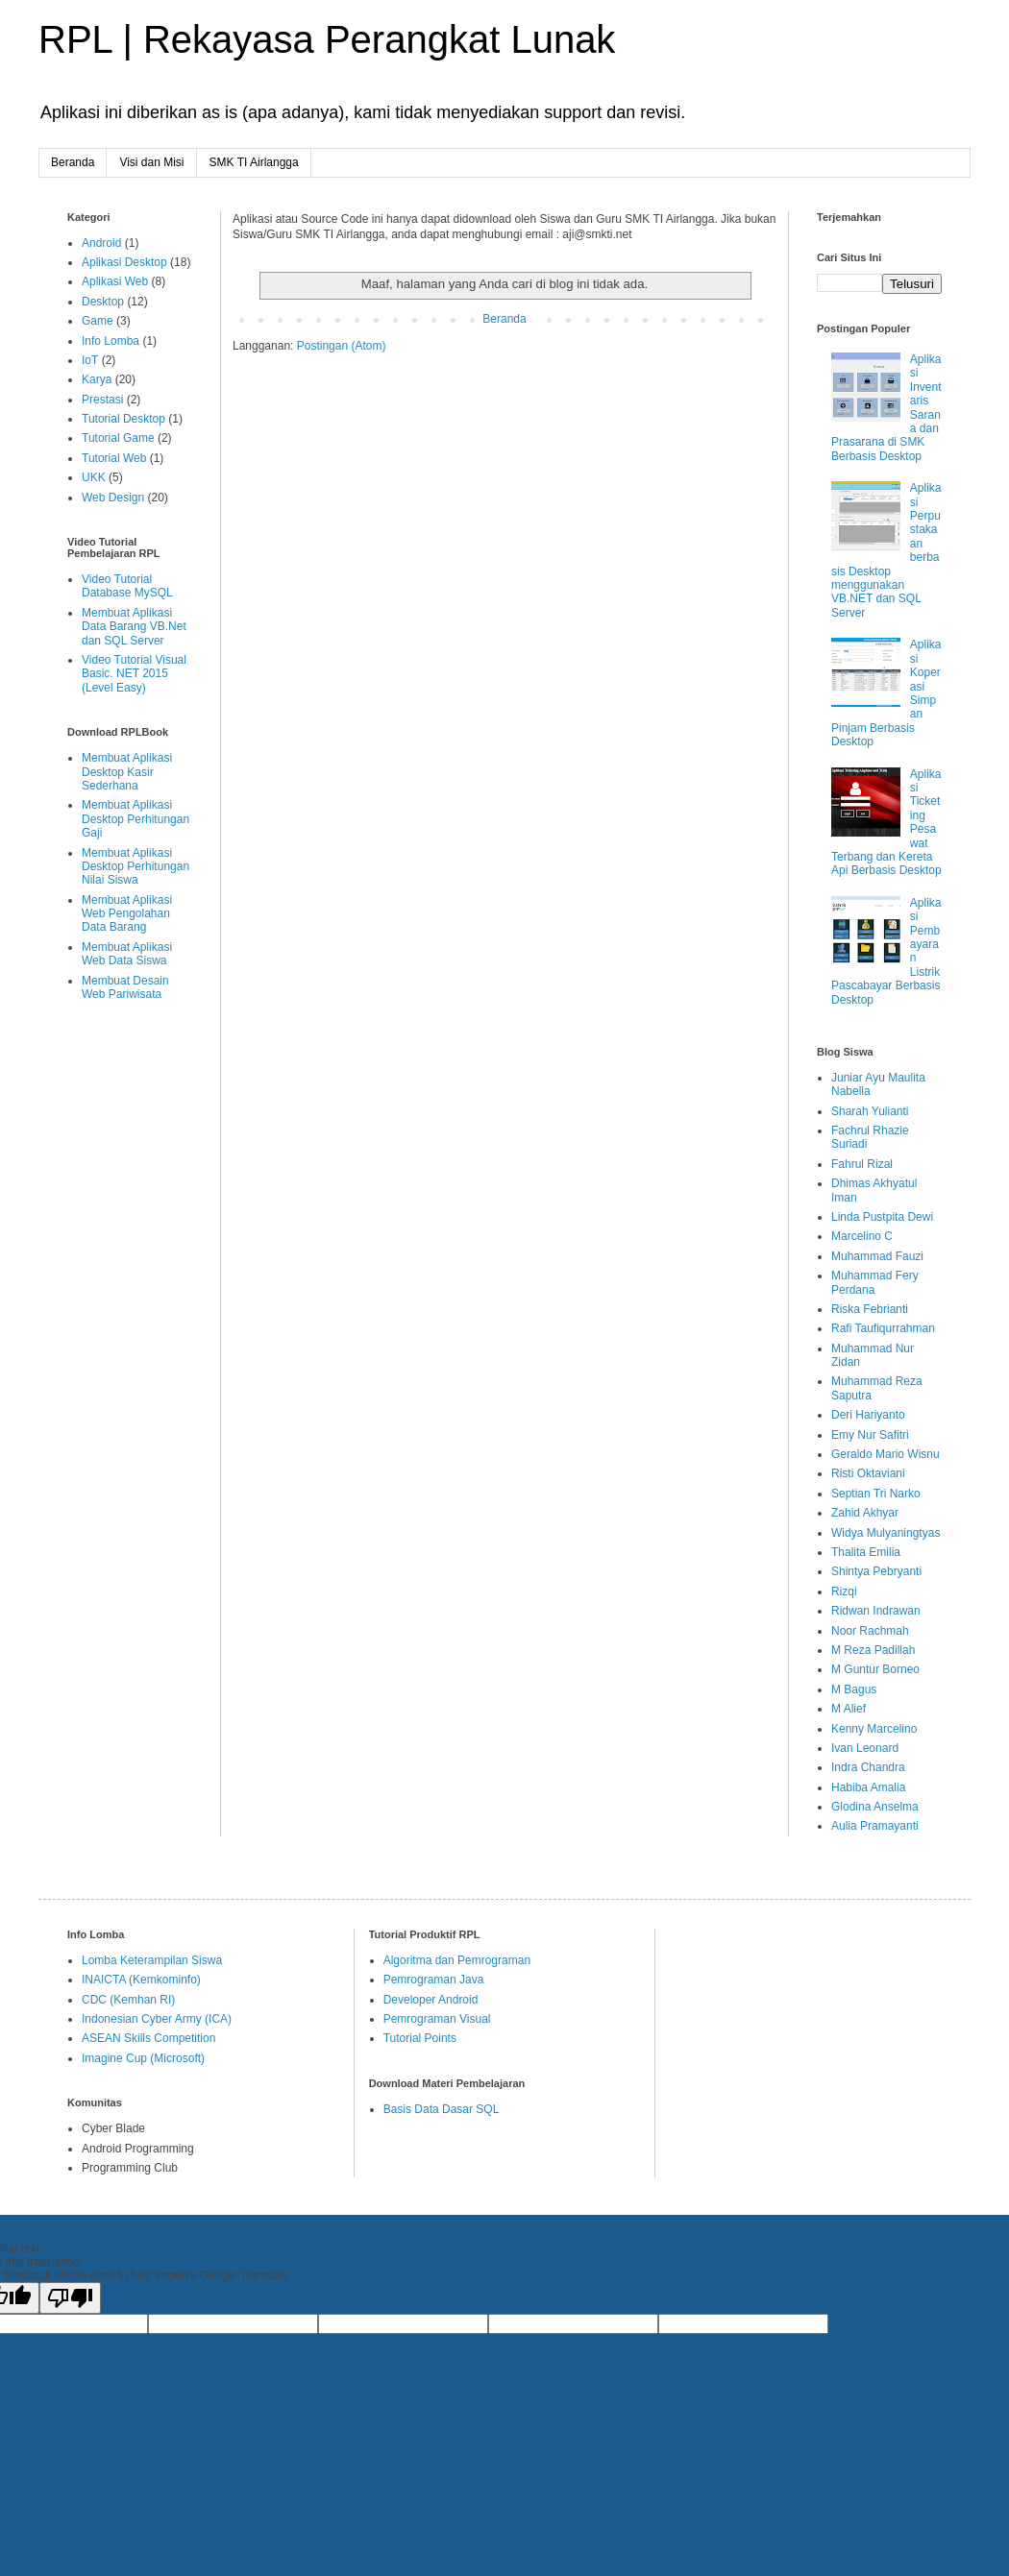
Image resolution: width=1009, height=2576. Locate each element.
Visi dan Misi (151, 162)
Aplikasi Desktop (124, 262)
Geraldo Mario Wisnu (885, 1454)
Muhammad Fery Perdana (875, 1282)
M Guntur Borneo (875, 1669)
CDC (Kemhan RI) (128, 1999)
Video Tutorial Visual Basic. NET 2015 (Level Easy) (134, 673)
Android (101, 243)
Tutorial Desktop (123, 418)
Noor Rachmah (870, 1631)
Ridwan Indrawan (876, 1610)
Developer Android (431, 1999)
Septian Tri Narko (876, 1493)
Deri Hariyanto (868, 1415)
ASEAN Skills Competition (148, 2038)
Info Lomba (110, 341)
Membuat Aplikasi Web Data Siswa (127, 953)
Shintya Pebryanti (876, 1571)
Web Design (113, 497)
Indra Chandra (868, 1767)
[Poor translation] (70, 2298)
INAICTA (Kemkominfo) (141, 1979)
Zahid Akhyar (864, 1512)
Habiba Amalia (868, 1787)
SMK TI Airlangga (254, 162)
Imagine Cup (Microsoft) (143, 2058)
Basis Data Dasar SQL (441, 2109)
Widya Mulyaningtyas (885, 1533)
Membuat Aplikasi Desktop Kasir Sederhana (127, 771)
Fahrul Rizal (862, 1164)
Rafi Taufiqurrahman (883, 1328)
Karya (96, 379)
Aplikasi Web (115, 281)
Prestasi (102, 399)
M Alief (848, 1708)
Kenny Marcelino (874, 1729)
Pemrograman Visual (437, 2019)
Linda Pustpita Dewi (882, 1217)
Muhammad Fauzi (877, 1256)
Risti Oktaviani (868, 1473)
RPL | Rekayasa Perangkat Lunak (326, 39)
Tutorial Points (419, 2038)
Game (97, 321)
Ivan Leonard (864, 1748)
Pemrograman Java (433, 1979)
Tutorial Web (114, 458)
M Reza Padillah (873, 1650)
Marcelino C (862, 1236)
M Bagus (853, 1689)
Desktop (103, 301)
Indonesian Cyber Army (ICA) (157, 2019)
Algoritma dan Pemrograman (456, 1960)
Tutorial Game (118, 438)
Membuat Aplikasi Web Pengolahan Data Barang (127, 914)
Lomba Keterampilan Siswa (152, 1960)
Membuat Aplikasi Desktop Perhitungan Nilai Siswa (135, 866)
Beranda (72, 162)
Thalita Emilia (865, 1552)
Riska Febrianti (869, 1309)
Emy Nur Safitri (870, 1435)
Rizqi (844, 1591)
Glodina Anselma (875, 1806)
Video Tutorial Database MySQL (127, 585)
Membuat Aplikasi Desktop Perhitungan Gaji (135, 818)
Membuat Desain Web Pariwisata (125, 987)
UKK (94, 477)
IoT (90, 360)
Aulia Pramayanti (875, 1826)
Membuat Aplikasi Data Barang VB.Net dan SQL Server (134, 626)
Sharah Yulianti (870, 1111)
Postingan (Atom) (341, 345)
